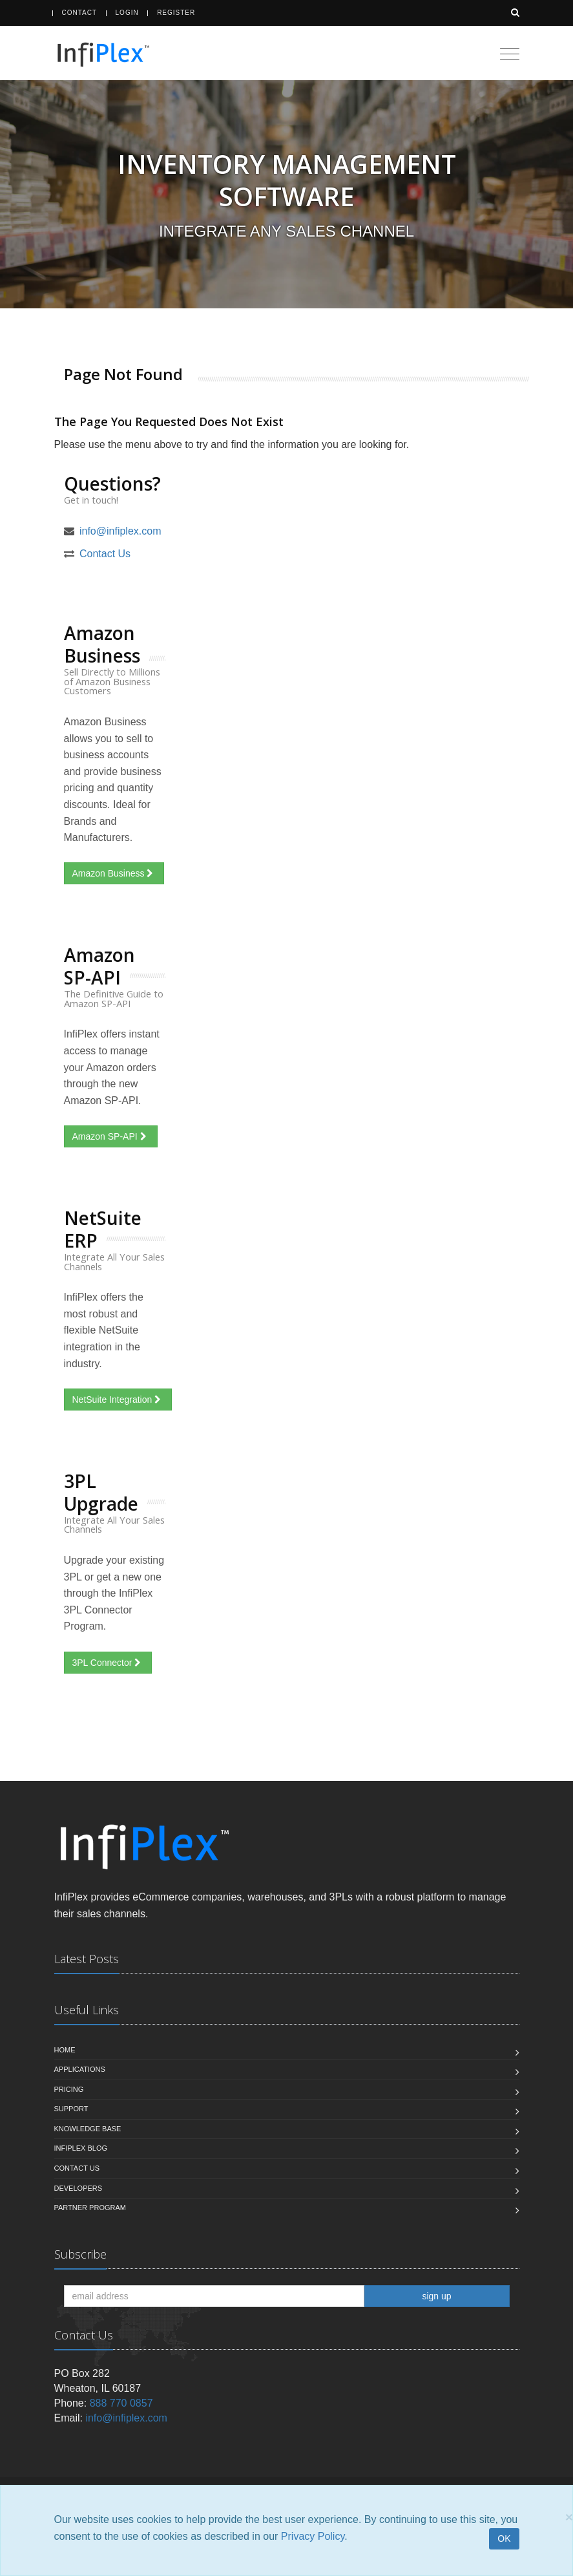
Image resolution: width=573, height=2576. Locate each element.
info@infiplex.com (120, 531)
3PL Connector (108, 1662)
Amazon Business (114, 873)
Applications (79, 2069)
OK (503, 2538)
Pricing (69, 2089)
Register (176, 12)
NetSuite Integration (118, 1399)
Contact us (77, 2168)
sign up (436, 2296)
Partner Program (90, 2207)
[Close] (569, 2517)
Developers (78, 2188)
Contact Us (104, 553)
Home (65, 2050)
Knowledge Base (87, 2129)
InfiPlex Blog (81, 2148)
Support (71, 2109)
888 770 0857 (121, 2403)
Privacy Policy (312, 2536)
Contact (80, 12)
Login (127, 12)
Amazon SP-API (110, 1136)
